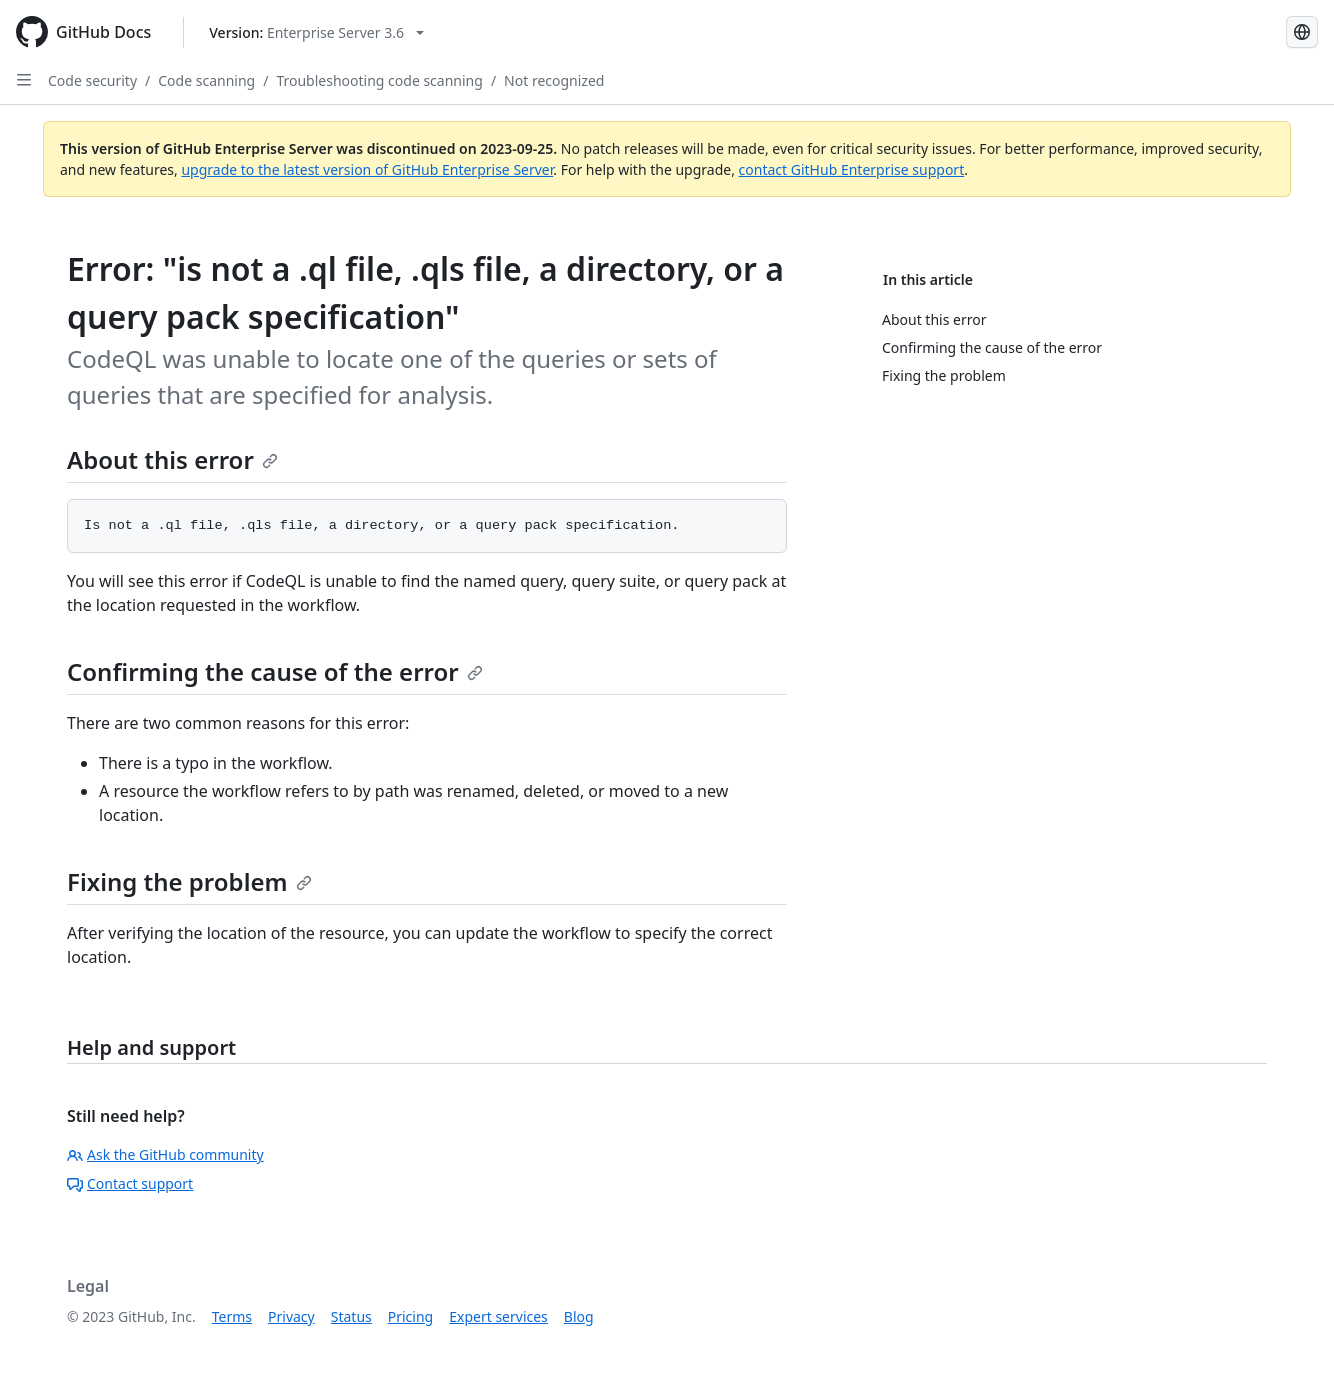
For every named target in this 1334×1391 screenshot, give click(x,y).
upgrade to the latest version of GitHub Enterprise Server (367, 169)
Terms (232, 1316)
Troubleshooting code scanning (379, 80)
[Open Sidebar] (24, 80)
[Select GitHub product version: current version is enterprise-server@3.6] (316, 32)
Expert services (498, 1316)
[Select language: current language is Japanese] (1302, 32)
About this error (172, 459)
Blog (579, 1316)
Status (351, 1316)
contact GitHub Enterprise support (852, 169)
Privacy (291, 1316)
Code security (92, 80)
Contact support (130, 1183)
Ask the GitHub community (165, 1154)
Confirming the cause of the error (275, 671)
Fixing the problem (189, 881)
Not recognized (554, 80)
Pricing (410, 1316)
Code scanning (206, 80)
